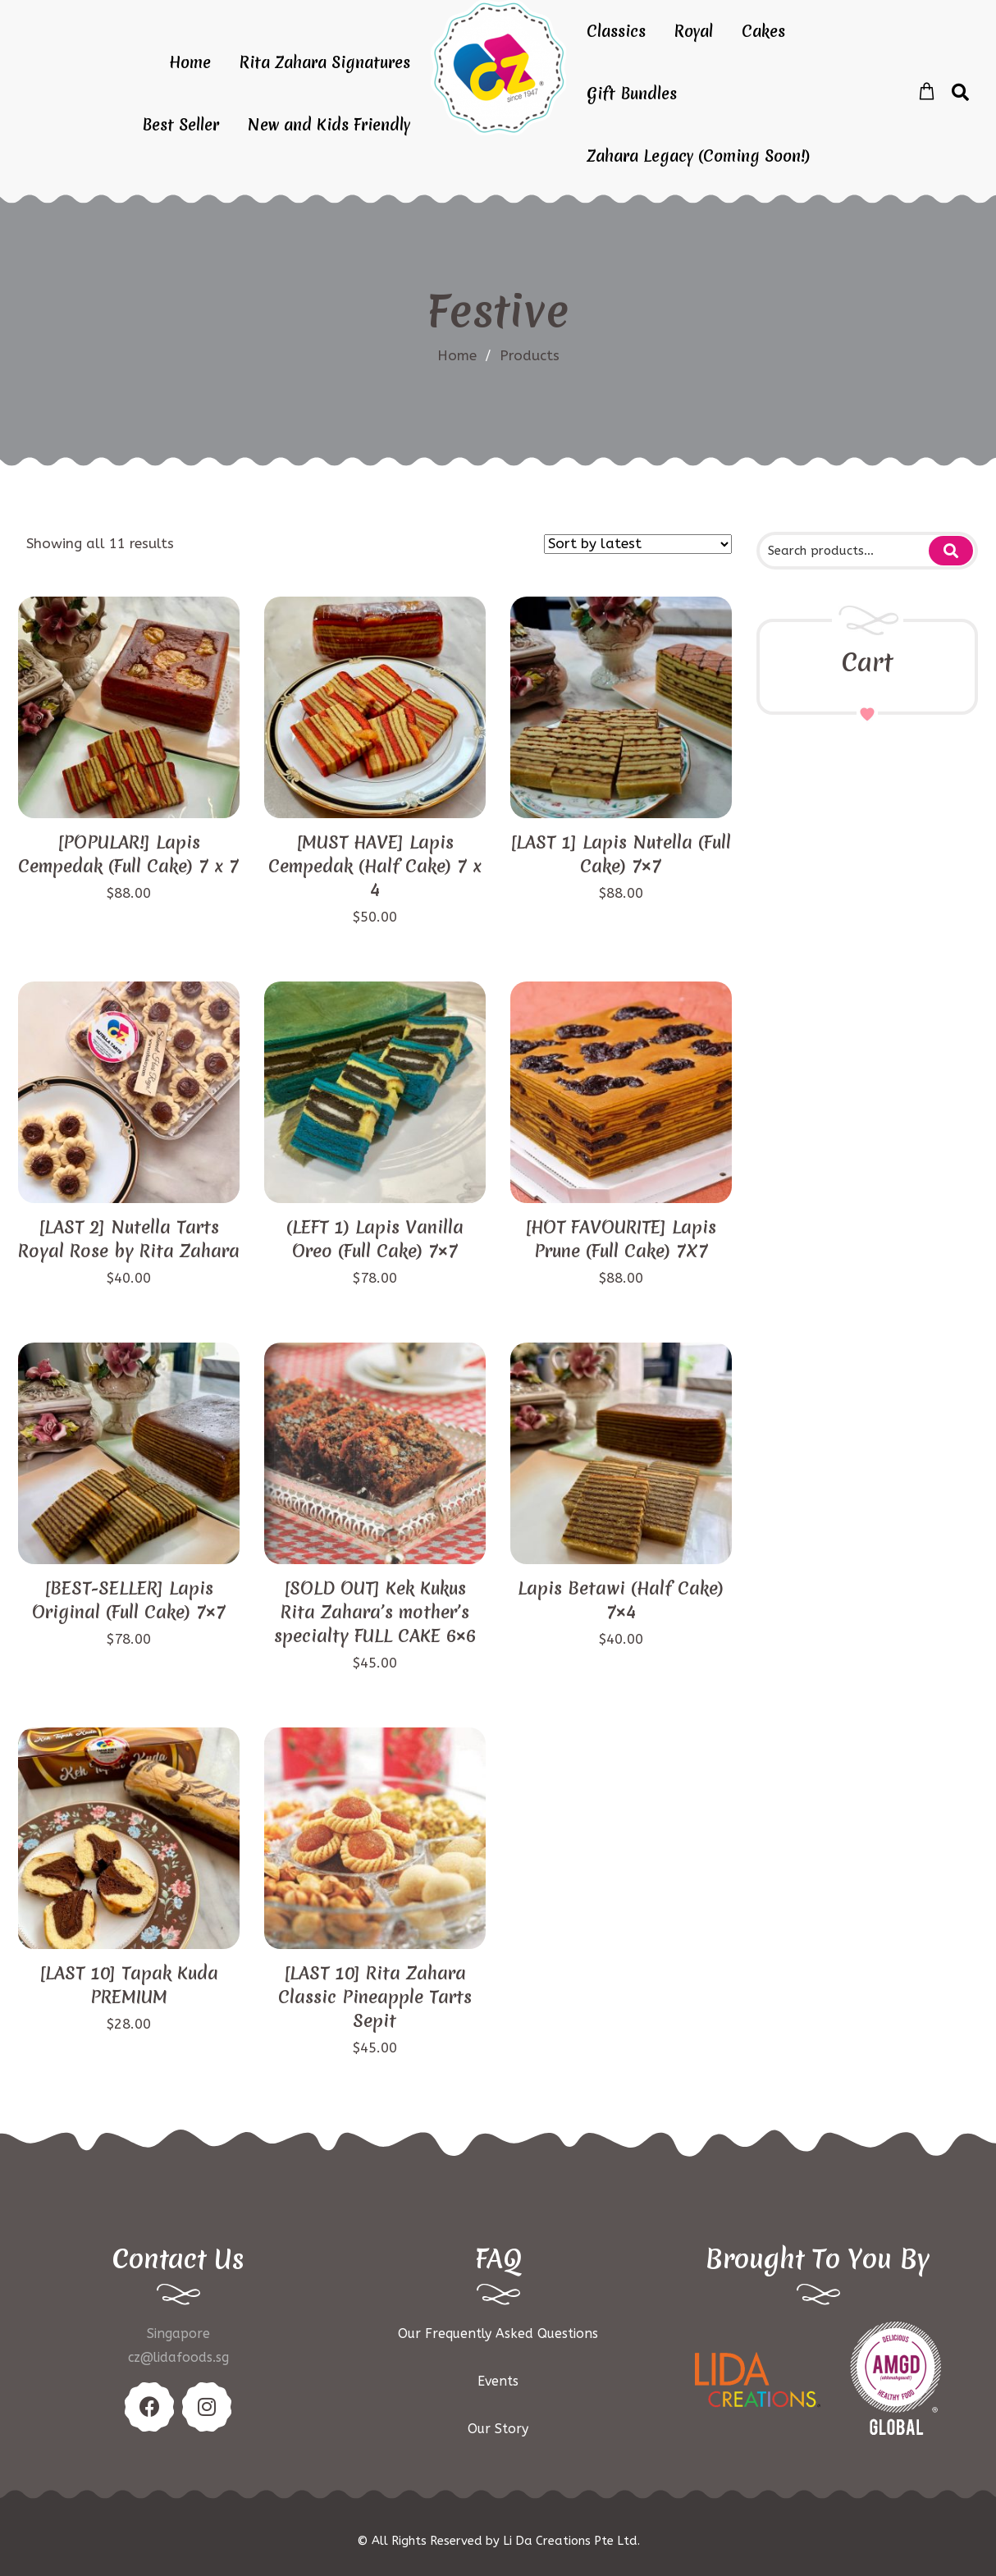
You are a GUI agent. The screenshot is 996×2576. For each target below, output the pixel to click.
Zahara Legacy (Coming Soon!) (698, 156)
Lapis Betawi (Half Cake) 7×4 (621, 1600)
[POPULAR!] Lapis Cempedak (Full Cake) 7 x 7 (128, 854)
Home (190, 62)
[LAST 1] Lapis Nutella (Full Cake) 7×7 (620, 854)
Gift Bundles (632, 93)
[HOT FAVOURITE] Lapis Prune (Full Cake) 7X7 (620, 1239)
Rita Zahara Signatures (325, 62)
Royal (693, 31)
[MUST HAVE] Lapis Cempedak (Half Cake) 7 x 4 (375, 866)
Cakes (763, 31)
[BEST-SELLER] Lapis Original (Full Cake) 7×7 (129, 1600)
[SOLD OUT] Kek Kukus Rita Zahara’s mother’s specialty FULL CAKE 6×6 (375, 1612)
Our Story (498, 2428)
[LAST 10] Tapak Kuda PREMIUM (128, 1985)
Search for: (951, 550)
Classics (616, 31)
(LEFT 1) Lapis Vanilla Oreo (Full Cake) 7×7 (375, 1239)
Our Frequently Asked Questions (498, 2333)
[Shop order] (638, 544)
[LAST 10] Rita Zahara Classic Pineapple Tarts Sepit (375, 1997)
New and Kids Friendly (329, 124)
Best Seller (180, 124)
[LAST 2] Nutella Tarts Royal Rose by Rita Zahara (129, 1239)
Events (498, 2381)
